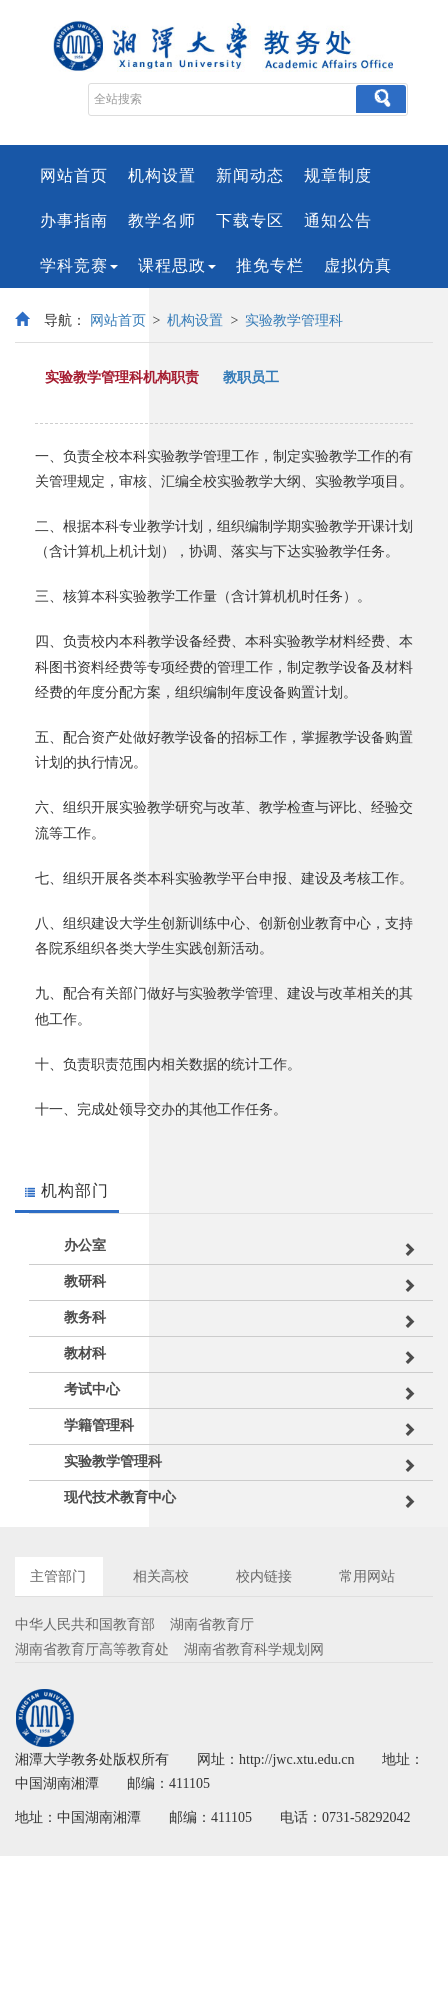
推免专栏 (270, 265)
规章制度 (338, 175)
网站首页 (74, 175)
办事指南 (74, 220)
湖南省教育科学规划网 (254, 1649)
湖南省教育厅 (212, 1624)
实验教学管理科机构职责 (122, 377)
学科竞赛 (79, 265)
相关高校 (161, 1576)
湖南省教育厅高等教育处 (92, 1649)
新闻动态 (250, 175)
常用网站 (367, 1576)
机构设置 (162, 175)
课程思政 (177, 265)
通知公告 (338, 220)
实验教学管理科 (294, 320)
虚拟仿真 (358, 265)
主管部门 (58, 1576)
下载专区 (250, 220)
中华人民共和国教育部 (85, 1624)
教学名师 (162, 220)
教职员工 (251, 377)
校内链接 (264, 1576)
